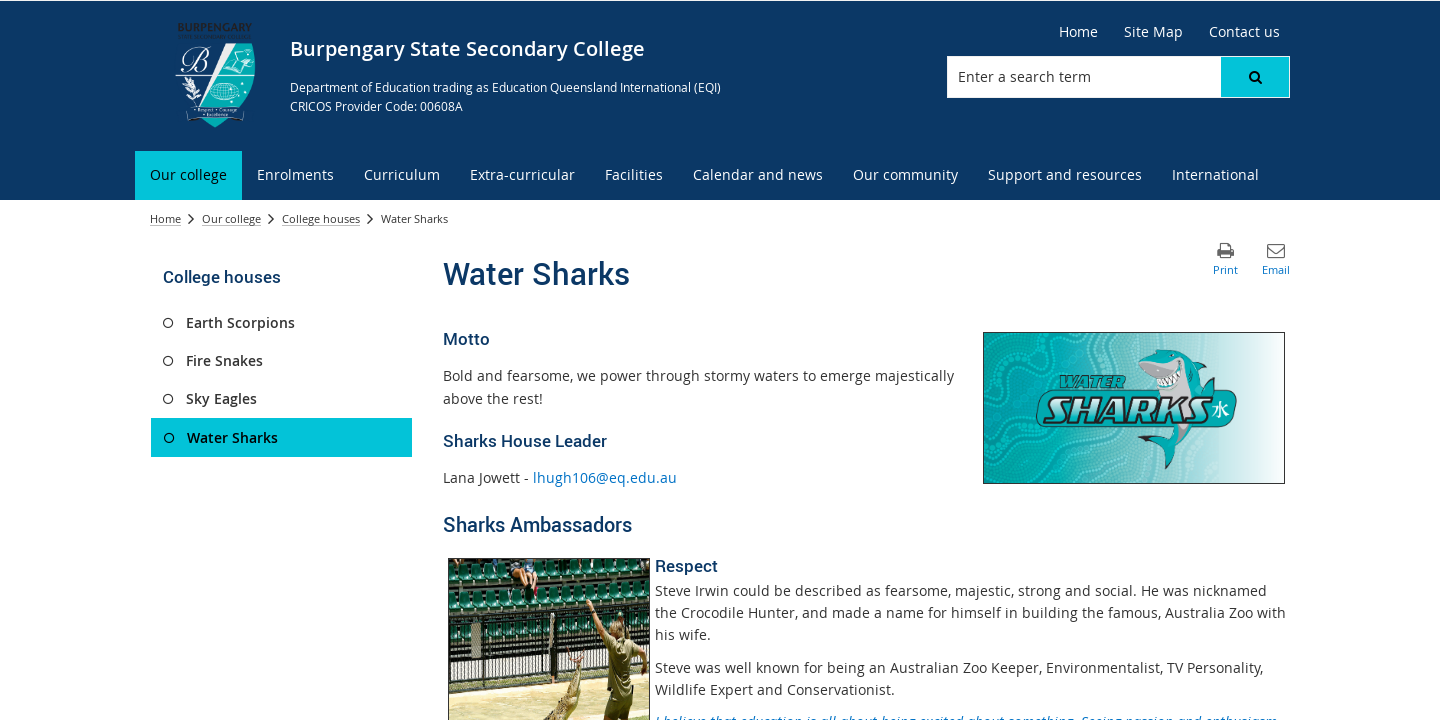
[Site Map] (1153, 32)
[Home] (1078, 32)
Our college (231, 218)
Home (165, 218)
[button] (1255, 77)
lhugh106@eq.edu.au (605, 477)
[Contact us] (1244, 32)
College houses (321, 218)
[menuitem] (188, 175)
